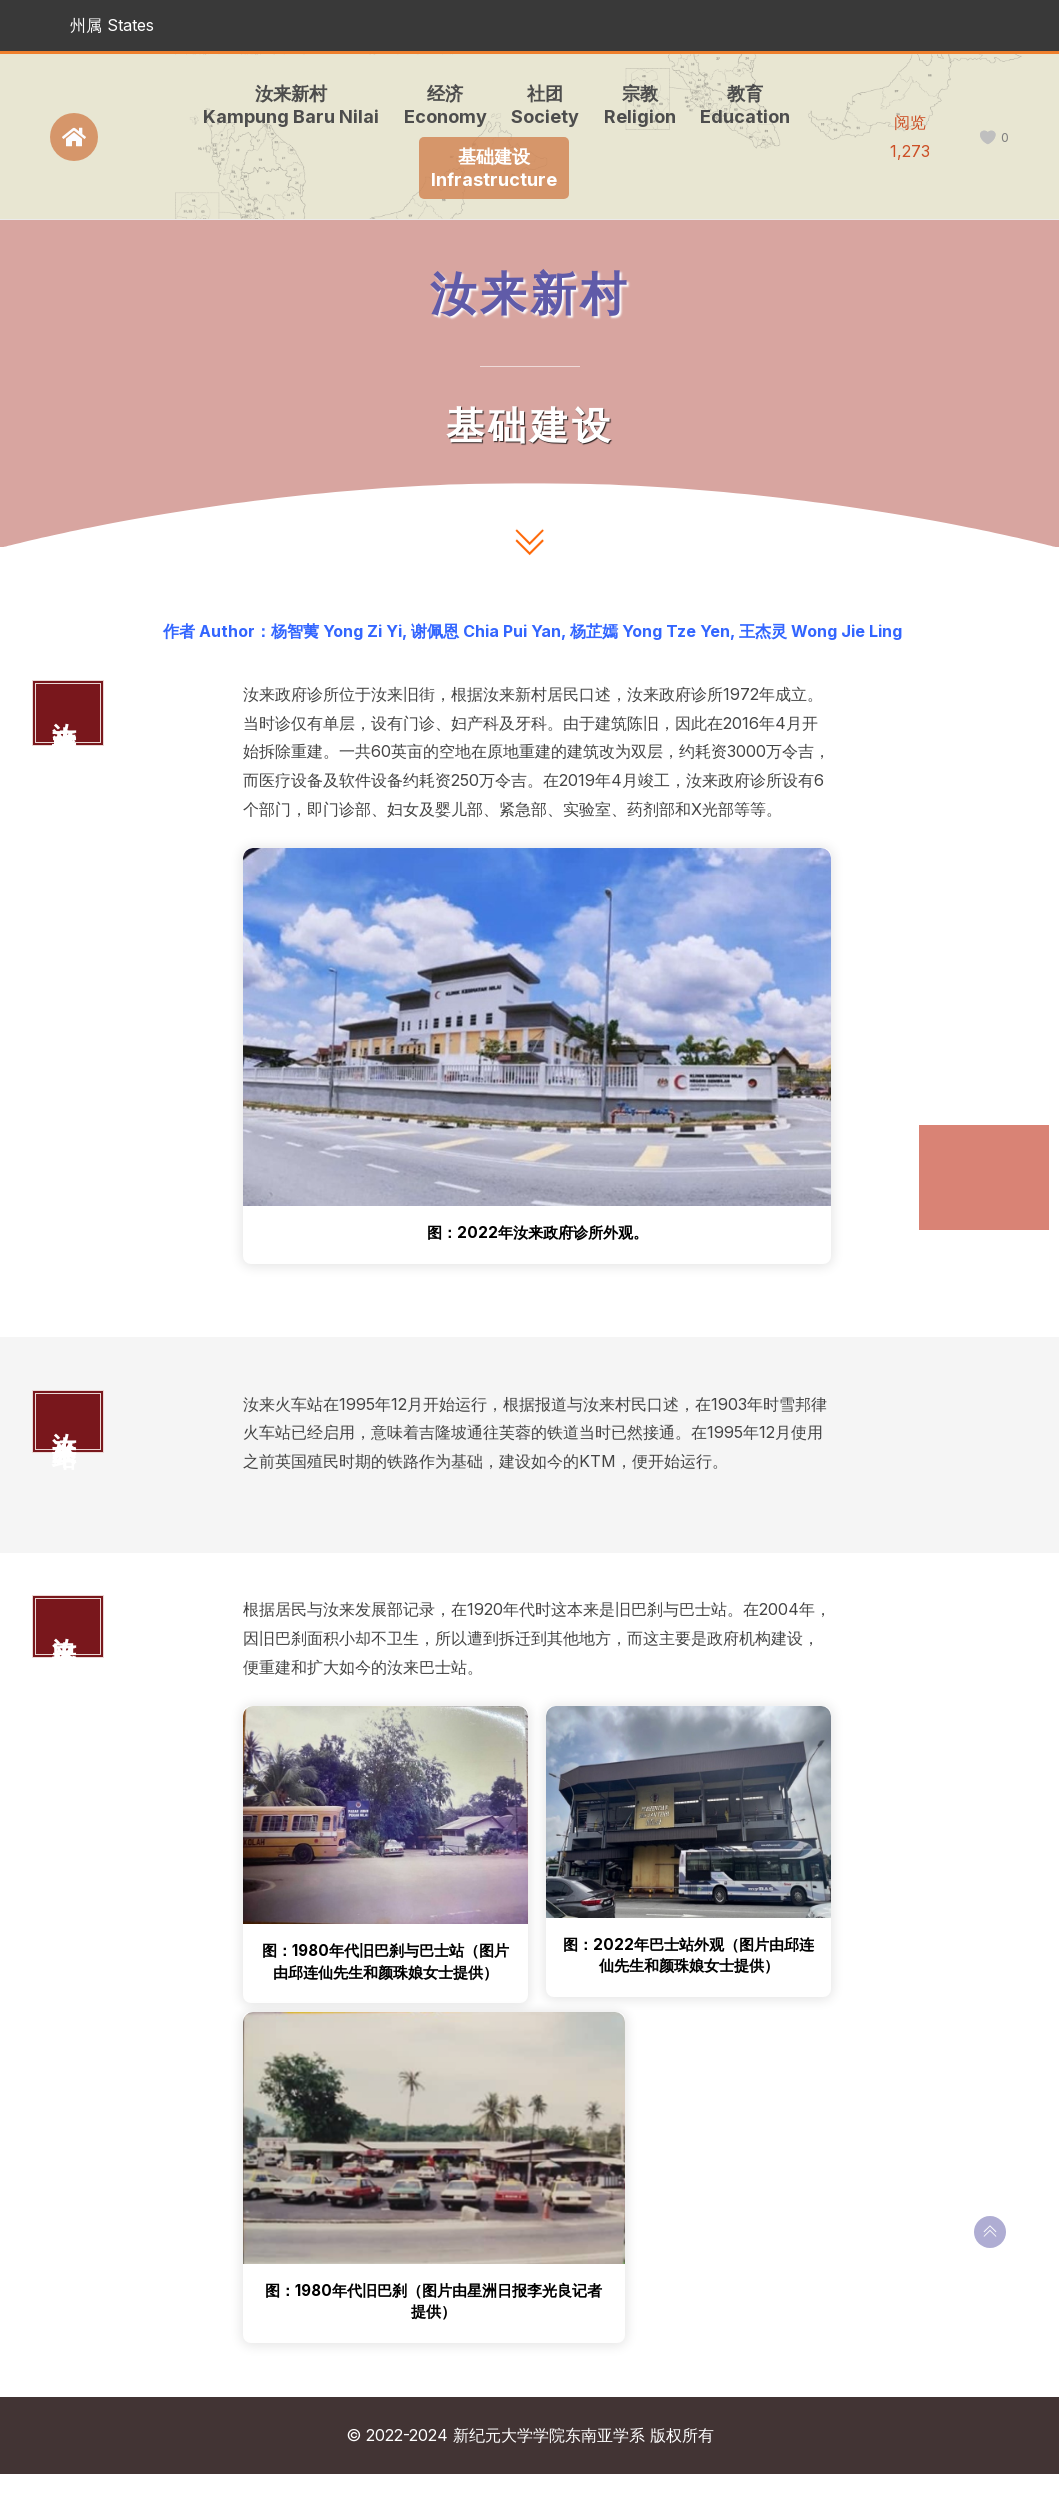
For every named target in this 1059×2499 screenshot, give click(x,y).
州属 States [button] (112, 25)
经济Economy (441, 105)
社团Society (541, 105)
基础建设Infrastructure (491, 168)
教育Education (741, 105)
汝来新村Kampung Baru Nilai (287, 105)
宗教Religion (636, 105)
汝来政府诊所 (979, 1143)
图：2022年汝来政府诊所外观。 (537, 1233)
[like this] (987, 137)
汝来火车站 (972, 1182)
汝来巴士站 (972, 1221)
